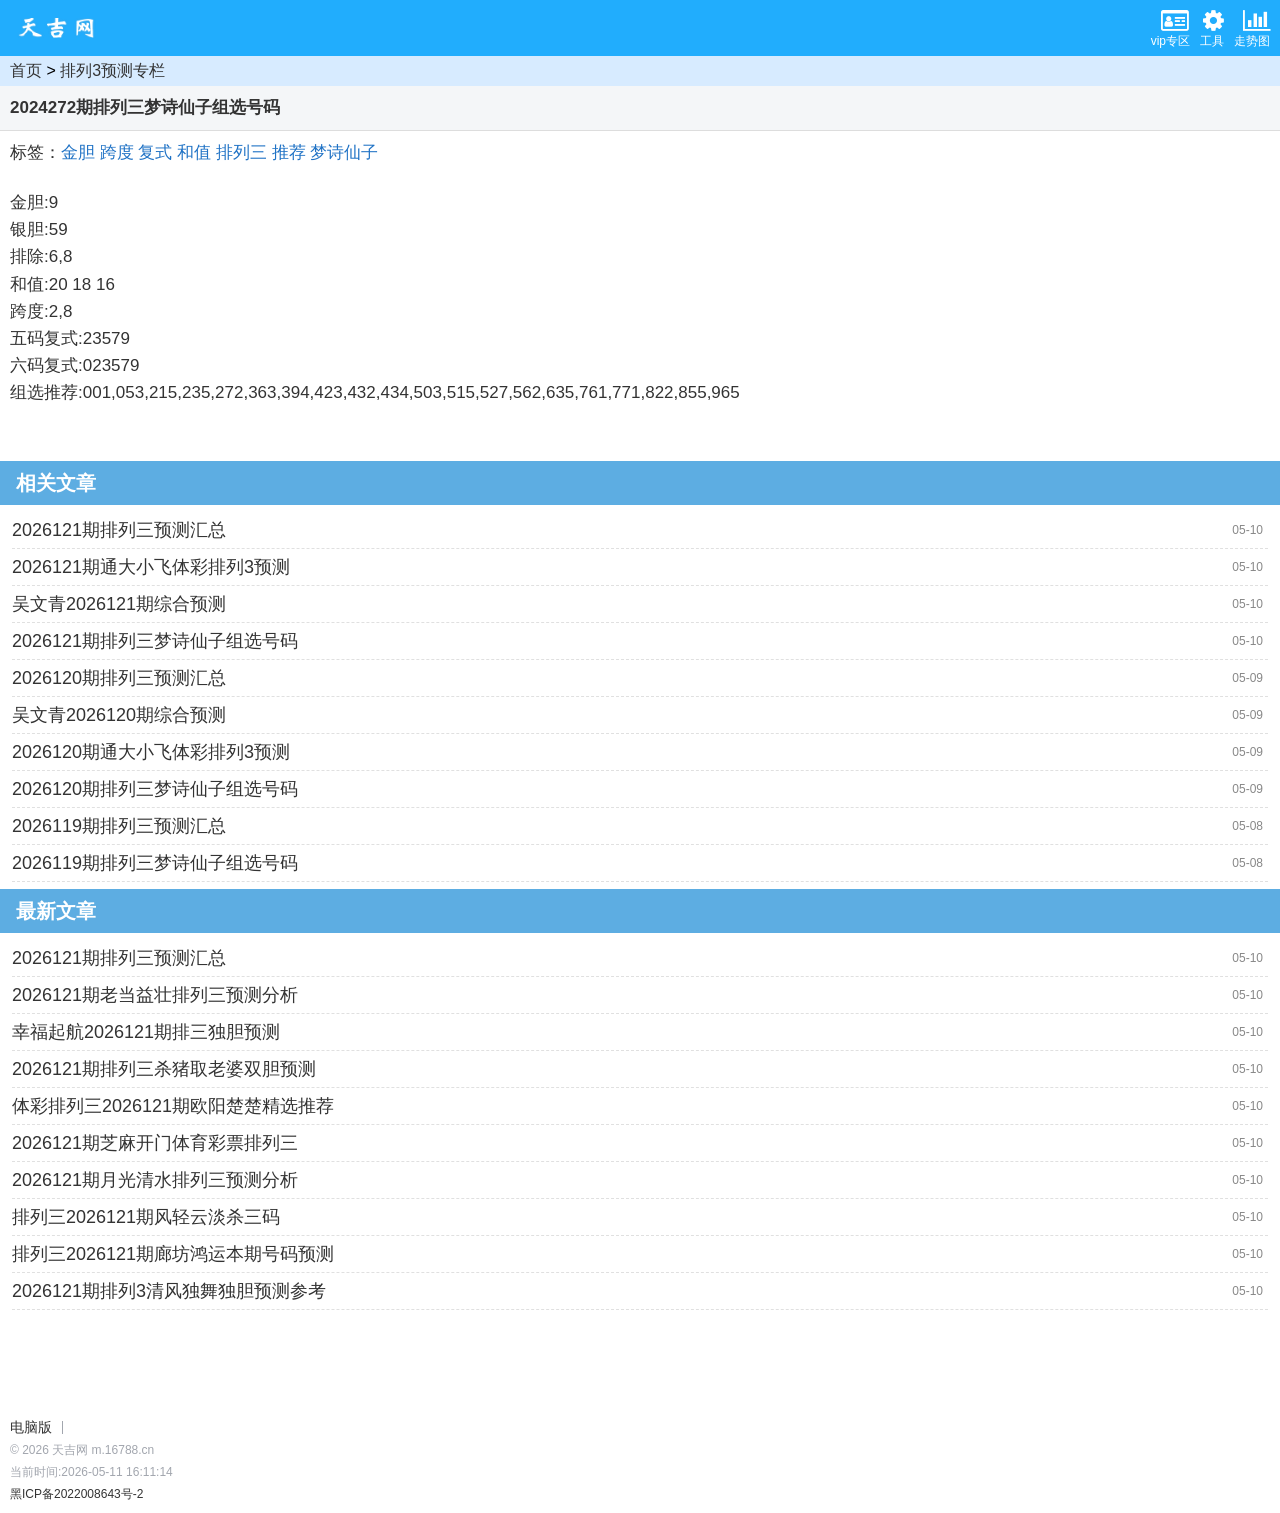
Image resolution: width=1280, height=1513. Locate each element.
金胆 (78, 152)
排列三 (241, 152)
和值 (194, 152)
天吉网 (63, 28)
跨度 (117, 152)
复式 (155, 152)
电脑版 (31, 1427)
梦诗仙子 (344, 152)
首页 (26, 70)
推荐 (289, 152)
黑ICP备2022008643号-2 (76, 1494)
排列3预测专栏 (112, 70)
